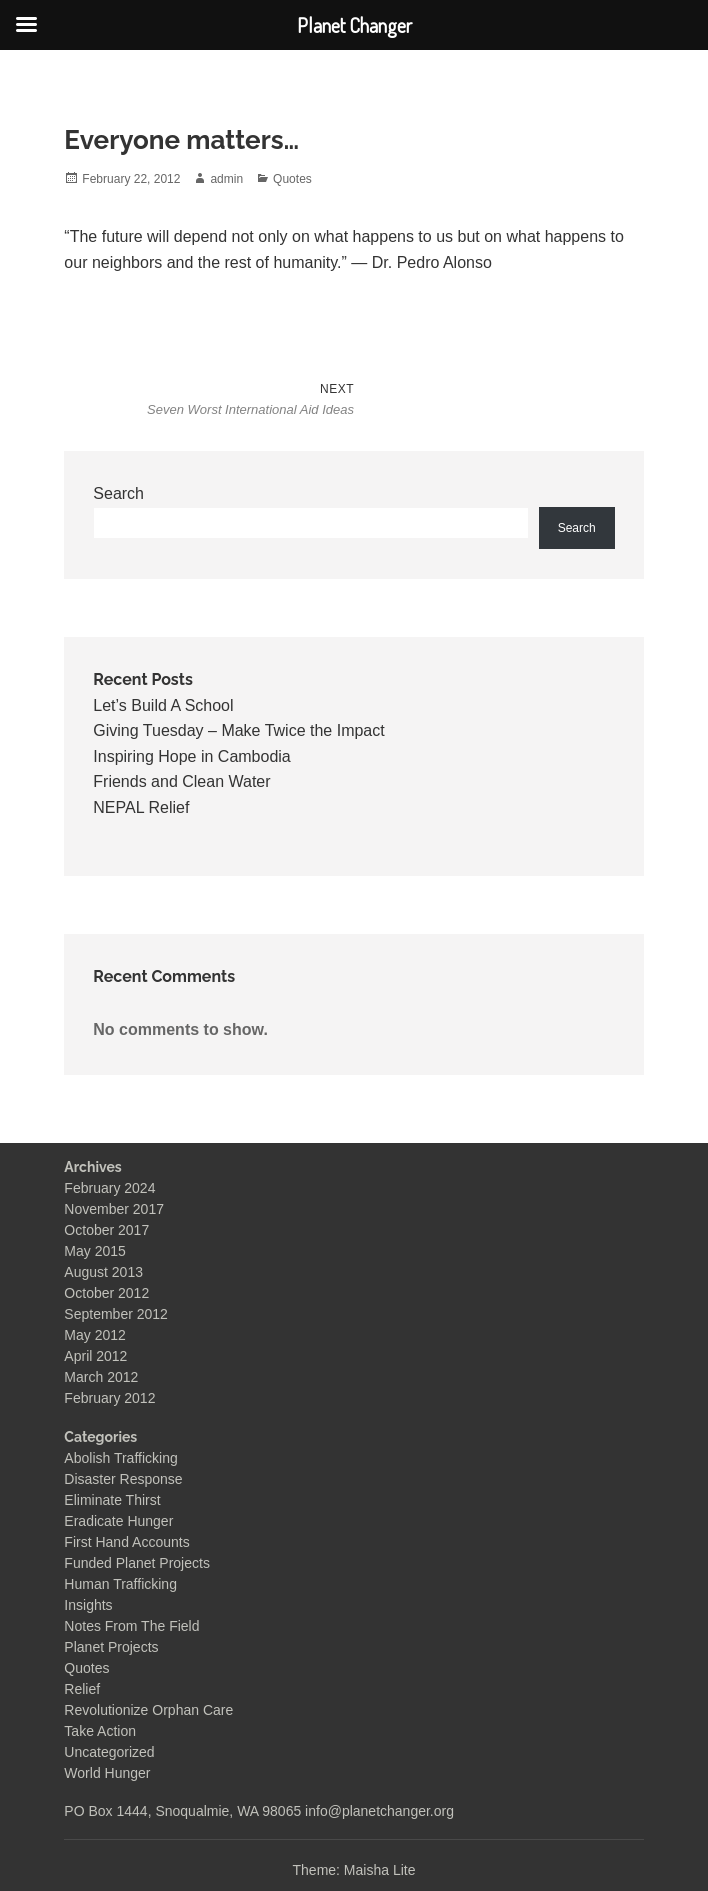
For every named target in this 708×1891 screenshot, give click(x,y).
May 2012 (94, 1335)
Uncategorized (109, 1752)
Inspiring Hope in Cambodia (191, 756)
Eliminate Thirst (112, 1500)
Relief (82, 1689)
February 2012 (109, 1398)
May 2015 (94, 1251)
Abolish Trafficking (120, 1458)
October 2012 (106, 1293)
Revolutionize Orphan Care (148, 1710)
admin (226, 179)
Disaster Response (123, 1479)
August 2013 (103, 1272)
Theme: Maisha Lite (354, 1870)
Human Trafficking (120, 1584)
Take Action (100, 1731)
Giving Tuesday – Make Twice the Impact (238, 730)
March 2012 (101, 1377)
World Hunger (107, 1773)
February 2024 (109, 1188)
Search (118, 493)
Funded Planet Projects (137, 1563)
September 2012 (116, 1314)
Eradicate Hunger (118, 1521)
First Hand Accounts (126, 1542)
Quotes (292, 179)
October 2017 (106, 1230)
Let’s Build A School (163, 705)
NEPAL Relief (141, 807)
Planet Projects (111, 1647)
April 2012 (95, 1356)
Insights (88, 1605)
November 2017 (114, 1209)
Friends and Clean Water (181, 781)
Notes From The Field (131, 1626)
